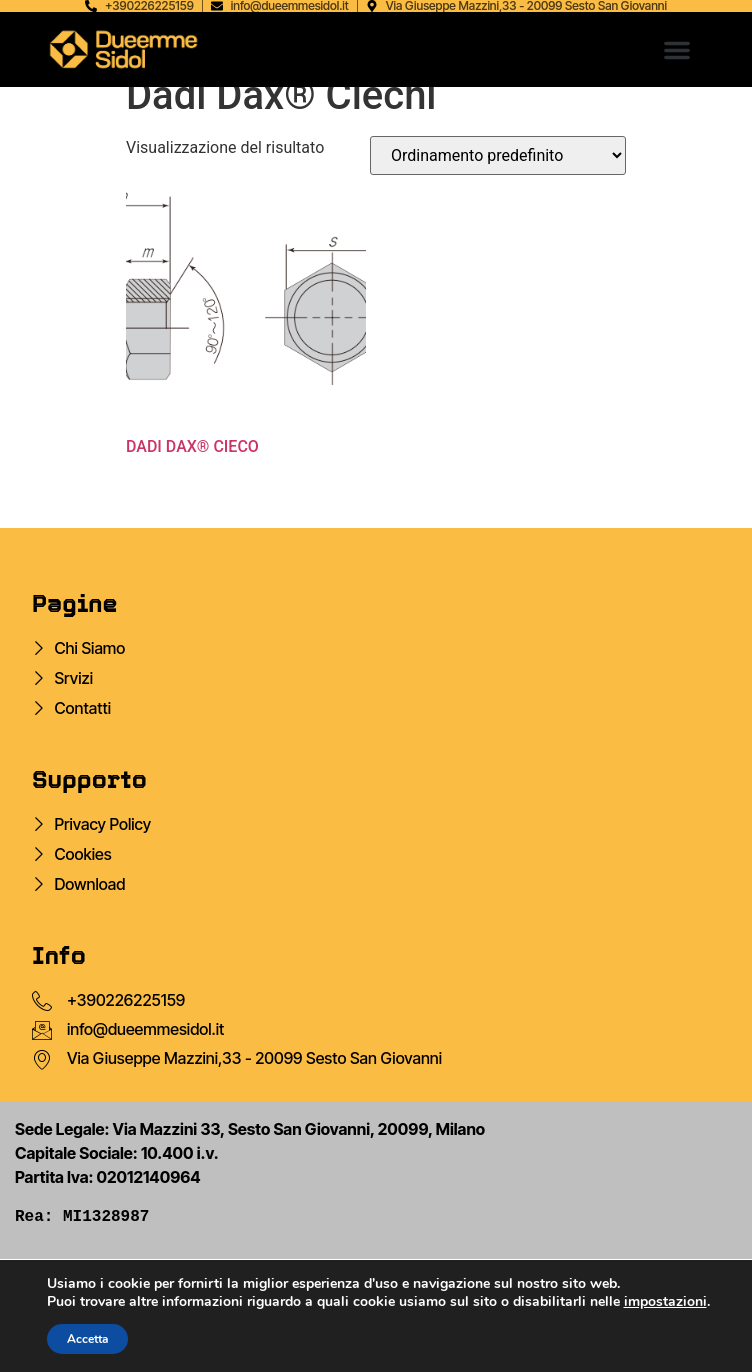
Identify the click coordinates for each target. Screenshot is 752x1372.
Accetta (87, 1339)
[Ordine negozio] (498, 155)
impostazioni (665, 1302)
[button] (677, 50)
